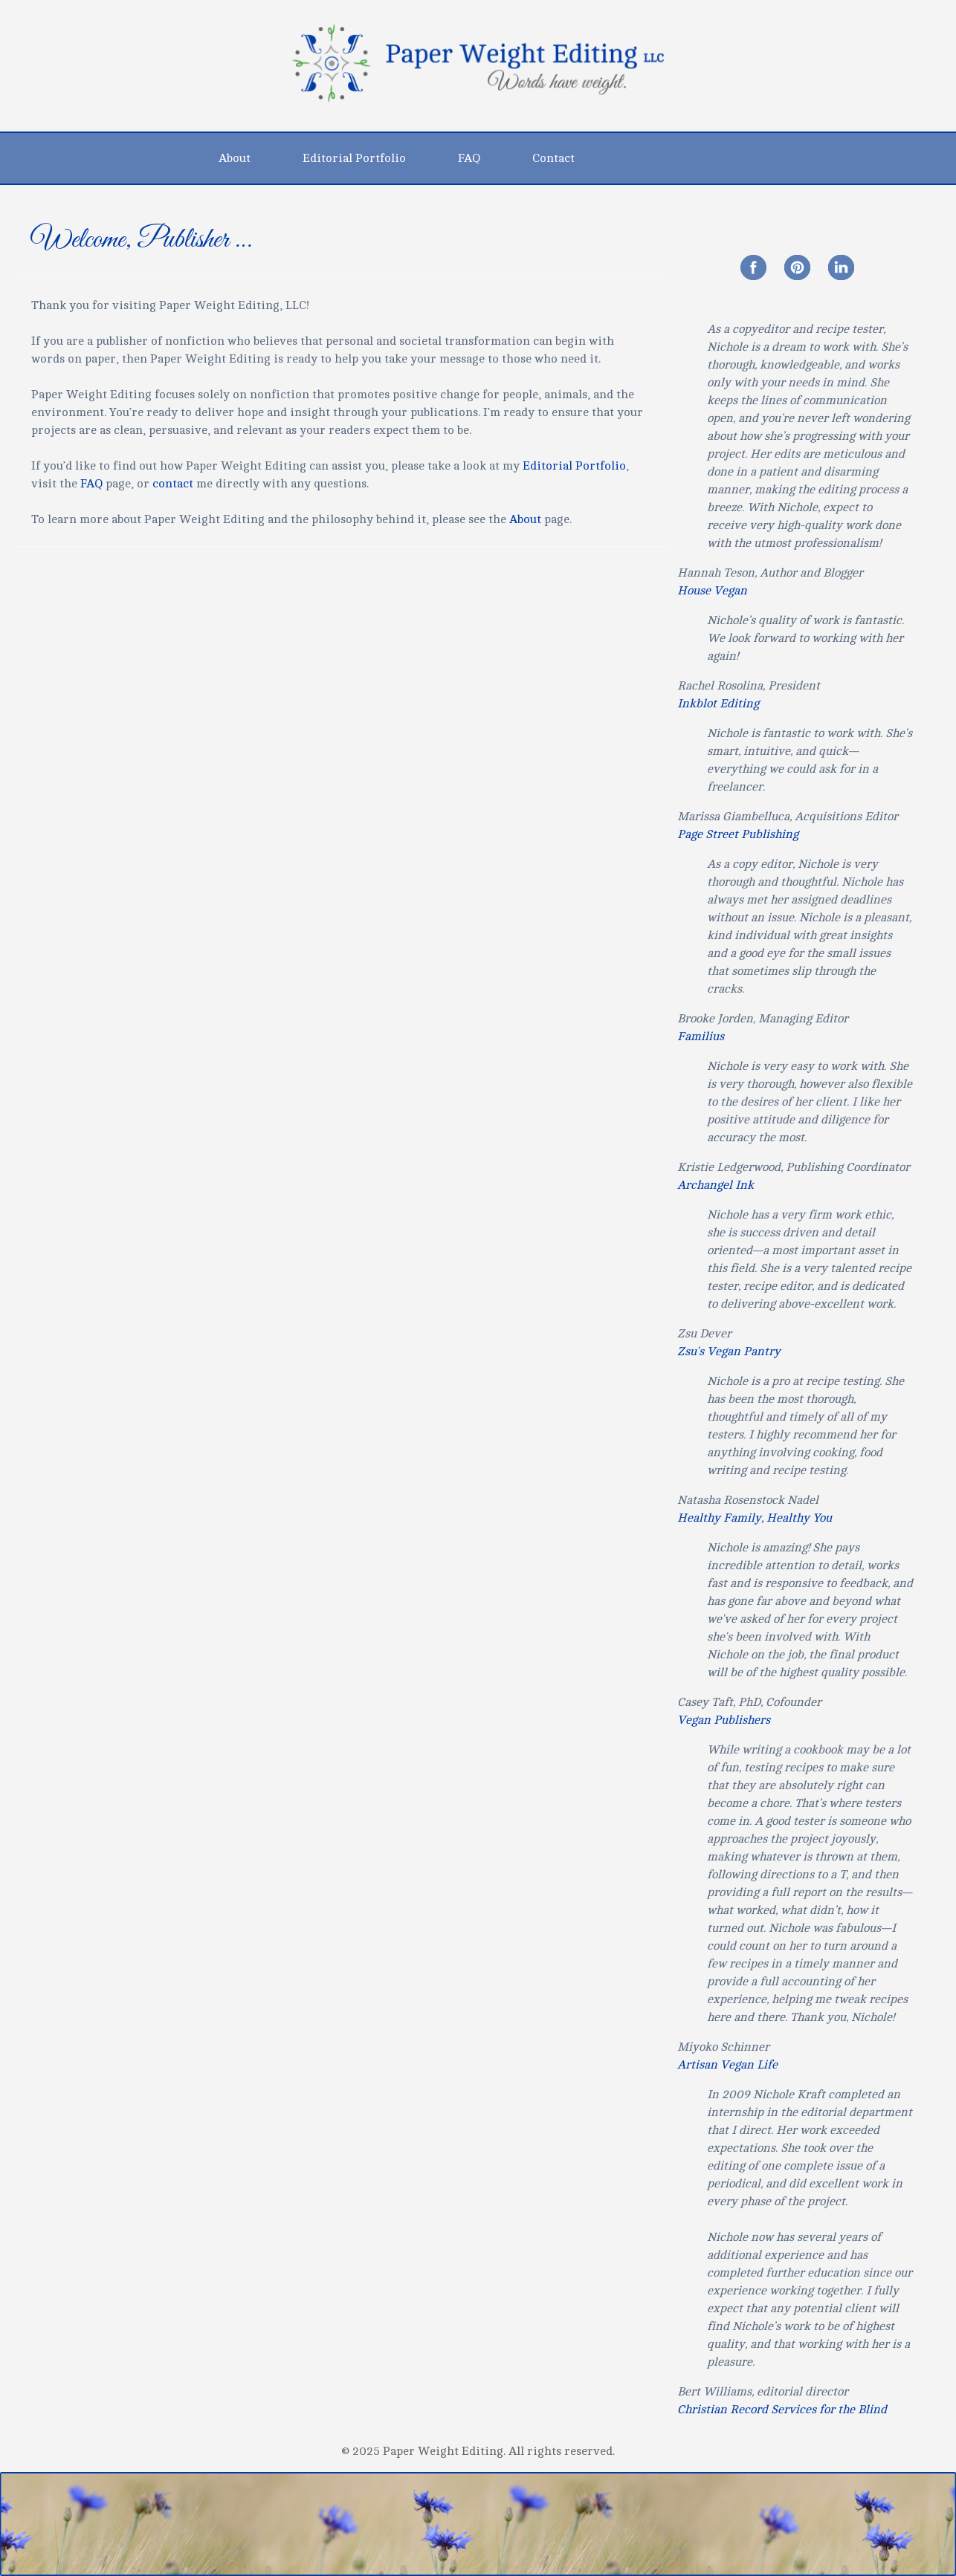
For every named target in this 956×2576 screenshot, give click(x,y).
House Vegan (712, 590)
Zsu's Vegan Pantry (729, 1351)
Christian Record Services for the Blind (782, 2409)
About (235, 158)
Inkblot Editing (718, 703)
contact (172, 483)
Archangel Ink (715, 1185)
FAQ (469, 158)
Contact (553, 158)
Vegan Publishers (723, 1720)
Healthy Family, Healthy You (754, 1518)
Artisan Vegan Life (727, 2064)
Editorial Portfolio (354, 158)
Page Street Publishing (737, 834)
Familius (700, 1036)
